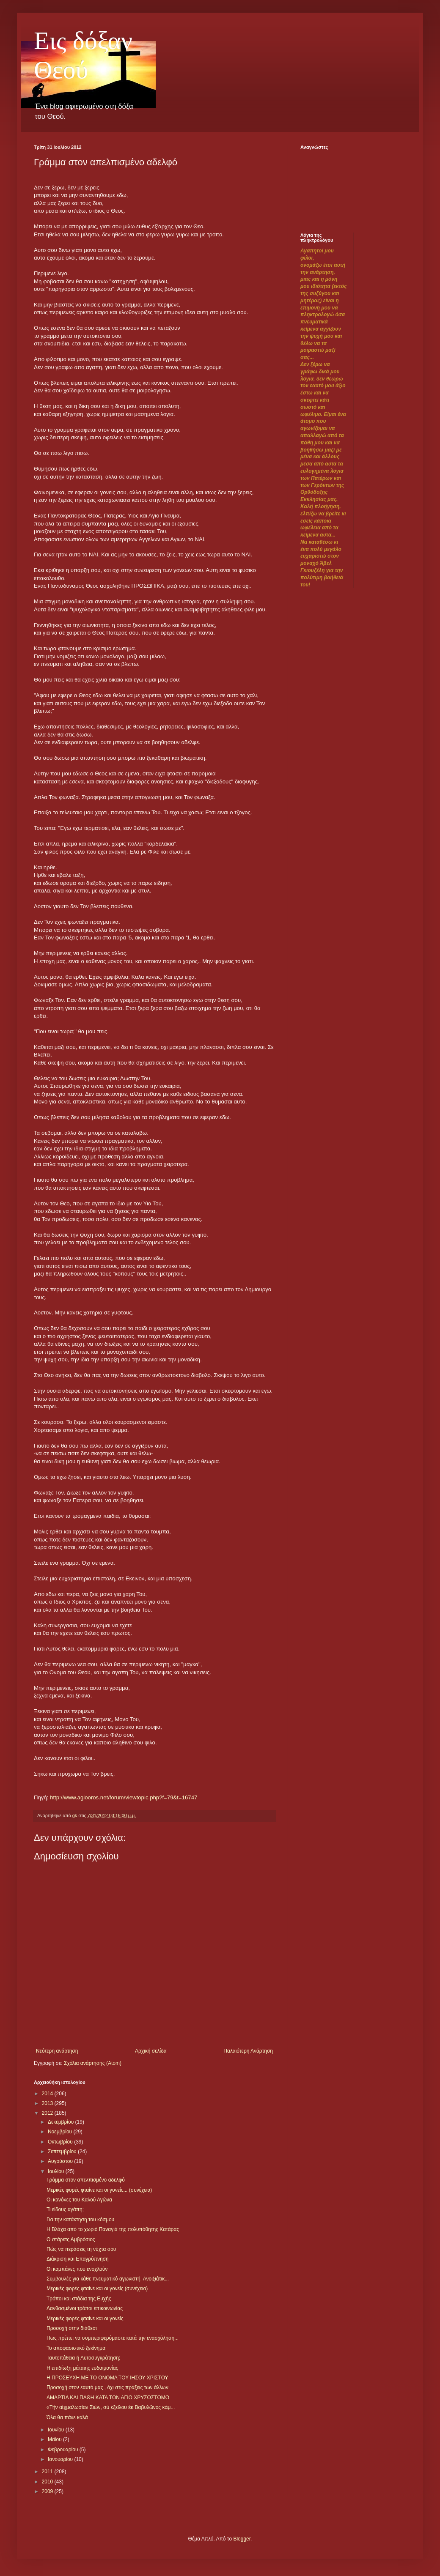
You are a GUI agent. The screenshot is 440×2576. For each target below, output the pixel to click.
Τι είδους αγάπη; (65, 2209)
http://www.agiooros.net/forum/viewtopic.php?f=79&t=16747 (123, 1797)
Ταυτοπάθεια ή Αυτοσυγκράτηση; (83, 2358)
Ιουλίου (57, 2171)
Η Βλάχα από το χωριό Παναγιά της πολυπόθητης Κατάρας (113, 2229)
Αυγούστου (61, 2161)
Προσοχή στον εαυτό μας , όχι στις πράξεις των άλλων (107, 2387)
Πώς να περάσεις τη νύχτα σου (81, 2249)
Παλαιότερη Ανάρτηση (248, 2051)
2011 (48, 2472)
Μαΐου (55, 2439)
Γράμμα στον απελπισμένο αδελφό (86, 2180)
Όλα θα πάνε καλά (67, 2417)
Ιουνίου (57, 2430)
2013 (48, 2103)
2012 (48, 2113)
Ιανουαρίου (61, 2459)
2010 (48, 2482)
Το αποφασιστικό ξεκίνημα (76, 2348)
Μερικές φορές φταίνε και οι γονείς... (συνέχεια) (99, 2190)
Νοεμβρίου (61, 2132)
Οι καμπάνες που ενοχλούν (77, 2269)
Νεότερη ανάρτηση (57, 2051)
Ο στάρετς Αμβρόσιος (71, 2239)
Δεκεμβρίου (61, 2122)
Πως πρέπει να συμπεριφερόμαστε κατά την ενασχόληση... (113, 2338)
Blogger (241, 2539)
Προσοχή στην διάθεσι (72, 2328)
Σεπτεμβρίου (63, 2151)
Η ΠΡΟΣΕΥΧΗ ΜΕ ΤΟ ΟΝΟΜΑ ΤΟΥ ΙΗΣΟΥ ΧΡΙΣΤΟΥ (107, 2378)
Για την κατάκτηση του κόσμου (80, 2220)
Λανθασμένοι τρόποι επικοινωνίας (85, 2308)
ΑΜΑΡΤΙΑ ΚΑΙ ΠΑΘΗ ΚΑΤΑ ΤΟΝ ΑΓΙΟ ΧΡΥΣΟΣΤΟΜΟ (108, 2398)
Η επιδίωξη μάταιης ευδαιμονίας (82, 2368)
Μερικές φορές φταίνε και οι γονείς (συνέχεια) (97, 2288)
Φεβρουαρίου (64, 2450)
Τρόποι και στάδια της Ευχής (79, 2299)
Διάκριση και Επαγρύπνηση (78, 2259)
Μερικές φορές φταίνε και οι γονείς (85, 2318)
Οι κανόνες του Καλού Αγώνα (79, 2200)
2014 (48, 2094)
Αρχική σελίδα (151, 2051)
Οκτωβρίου (61, 2142)
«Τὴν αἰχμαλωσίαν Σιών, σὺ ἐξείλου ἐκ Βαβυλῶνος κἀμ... (111, 2407)
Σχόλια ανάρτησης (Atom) (92, 2063)
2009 (48, 2491)
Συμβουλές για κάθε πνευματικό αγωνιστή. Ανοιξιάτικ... (108, 2279)
